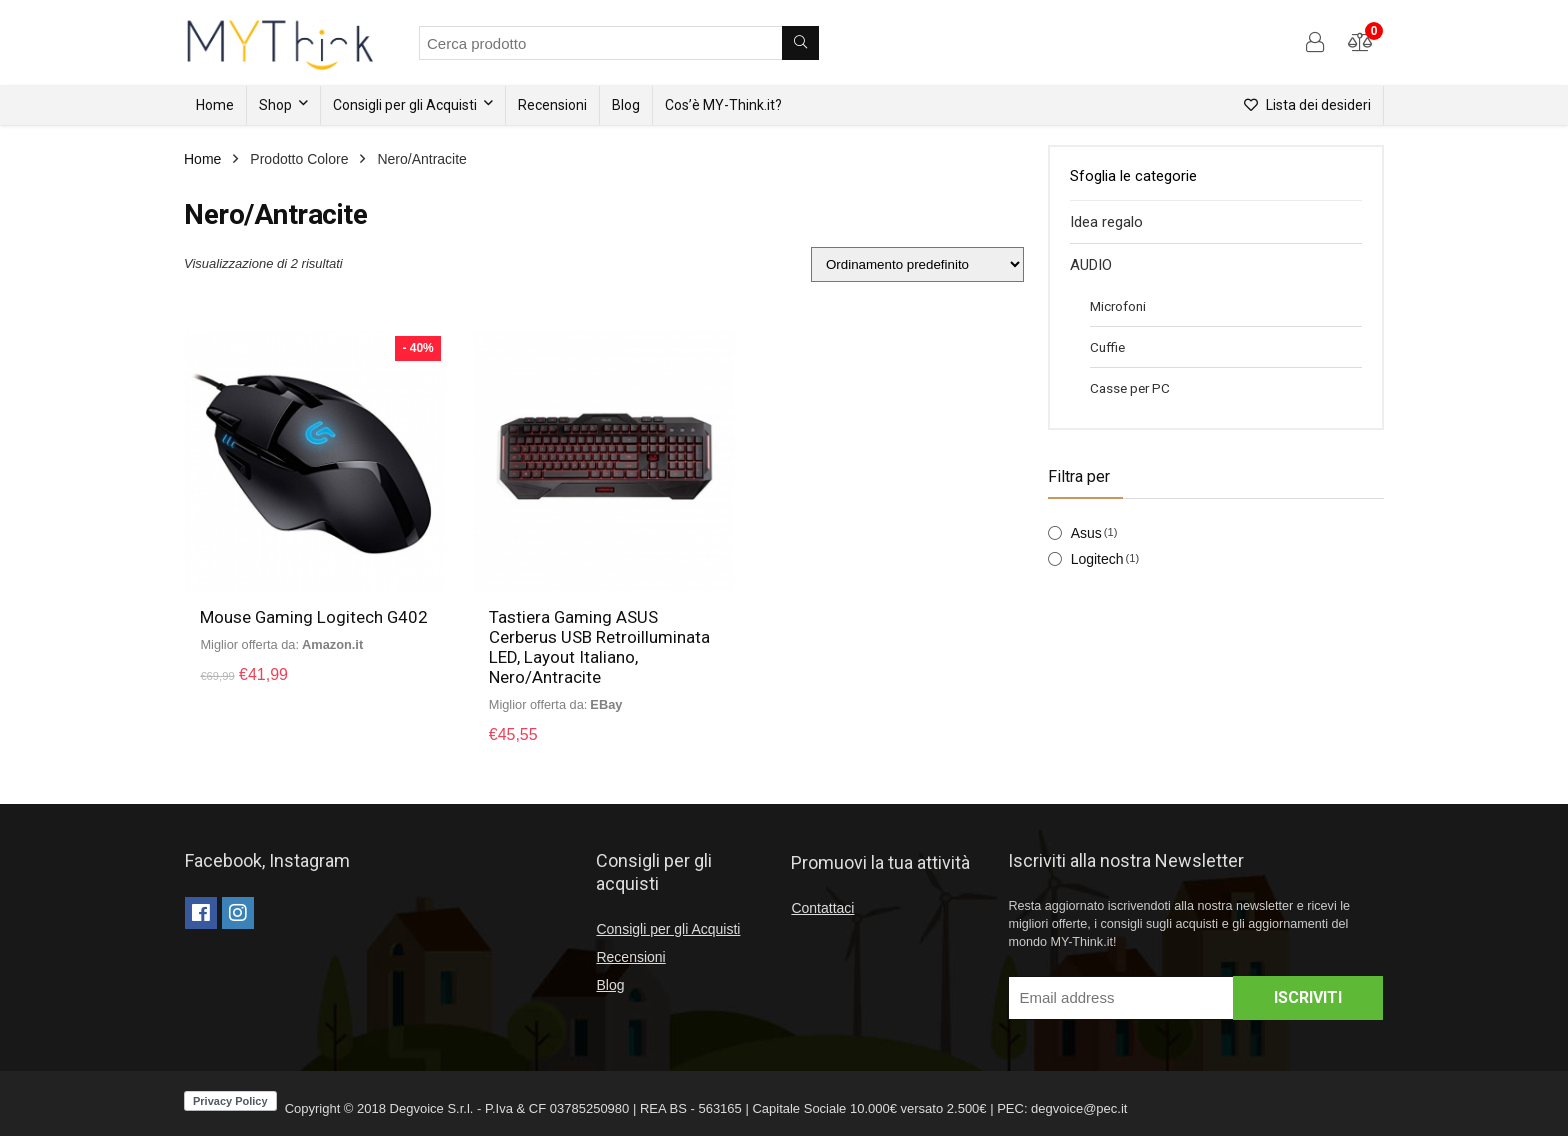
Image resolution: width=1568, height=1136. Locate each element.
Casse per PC (1130, 388)
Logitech (1097, 559)
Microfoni (1118, 306)
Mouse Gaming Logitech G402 (315, 617)
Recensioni (552, 105)
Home (215, 105)
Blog (626, 105)
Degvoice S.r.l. (432, 1108)
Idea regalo (1106, 222)
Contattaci (822, 908)
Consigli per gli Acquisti (405, 105)
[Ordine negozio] (917, 264)
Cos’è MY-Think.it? (723, 105)
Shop (275, 105)
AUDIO (1091, 265)
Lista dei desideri (1307, 105)
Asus (1086, 533)
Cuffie (1107, 347)
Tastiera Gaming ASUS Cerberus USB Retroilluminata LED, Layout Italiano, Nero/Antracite (599, 647)
